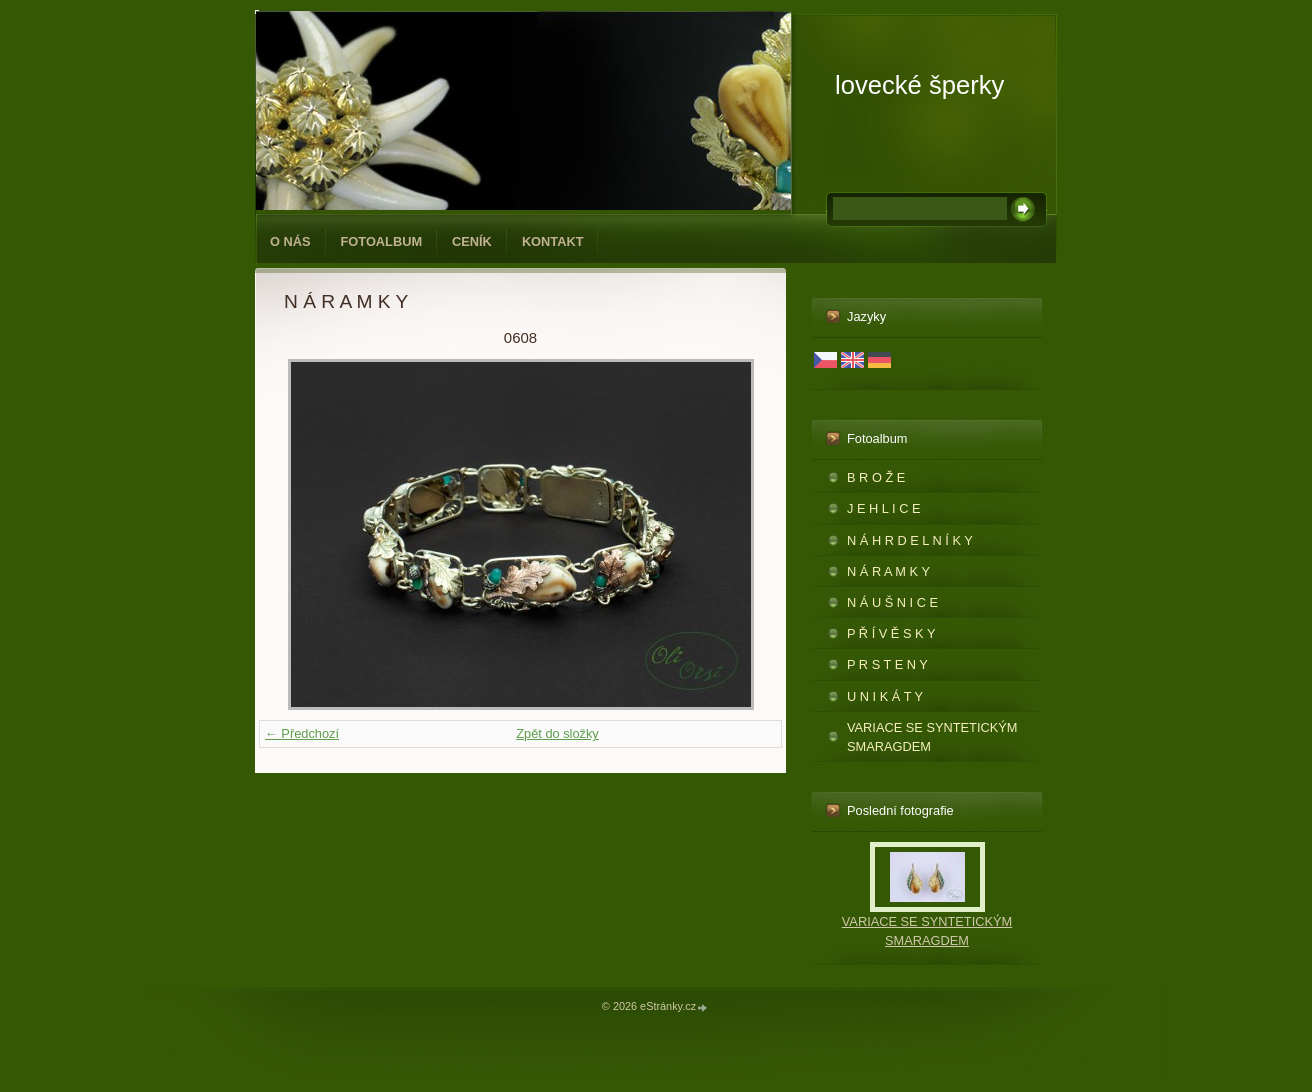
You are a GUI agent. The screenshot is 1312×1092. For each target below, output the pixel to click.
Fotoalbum (382, 241)
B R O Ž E (876, 477)
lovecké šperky (919, 85)
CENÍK (472, 241)
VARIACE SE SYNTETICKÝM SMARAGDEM (932, 737)
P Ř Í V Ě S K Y (891, 633)
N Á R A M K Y (888, 571)
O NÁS (290, 241)
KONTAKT (553, 241)
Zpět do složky (557, 733)
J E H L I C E (883, 508)
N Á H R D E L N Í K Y (910, 540)
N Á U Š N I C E (892, 602)
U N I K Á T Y (885, 696)
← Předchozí (302, 733)
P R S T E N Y (887, 664)
